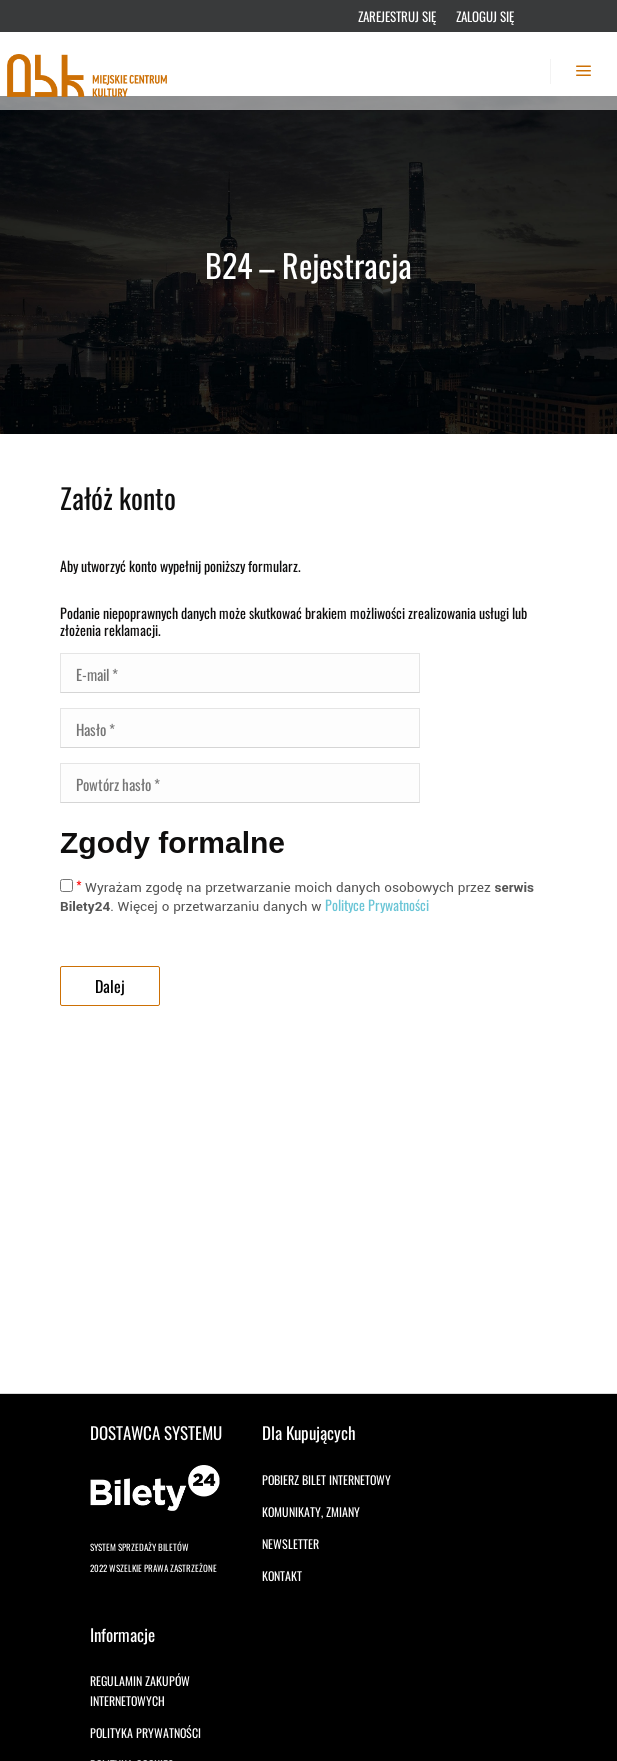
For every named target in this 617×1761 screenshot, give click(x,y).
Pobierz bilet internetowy (326, 1479)
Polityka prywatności (145, 1732)
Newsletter (290, 1543)
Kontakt (282, 1575)
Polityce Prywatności (377, 904)
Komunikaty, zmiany (311, 1511)
